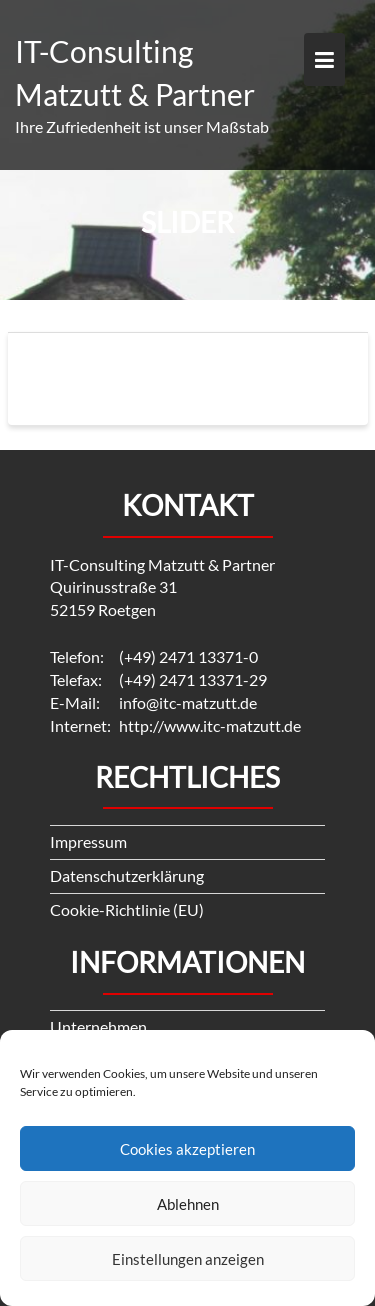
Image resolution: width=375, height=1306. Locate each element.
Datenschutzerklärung (127, 875)
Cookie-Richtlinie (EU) (127, 909)
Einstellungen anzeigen (188, 1259)
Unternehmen (98, 1026)
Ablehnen (188, 1204)
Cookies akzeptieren (187, 1149)
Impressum (88, 841)
